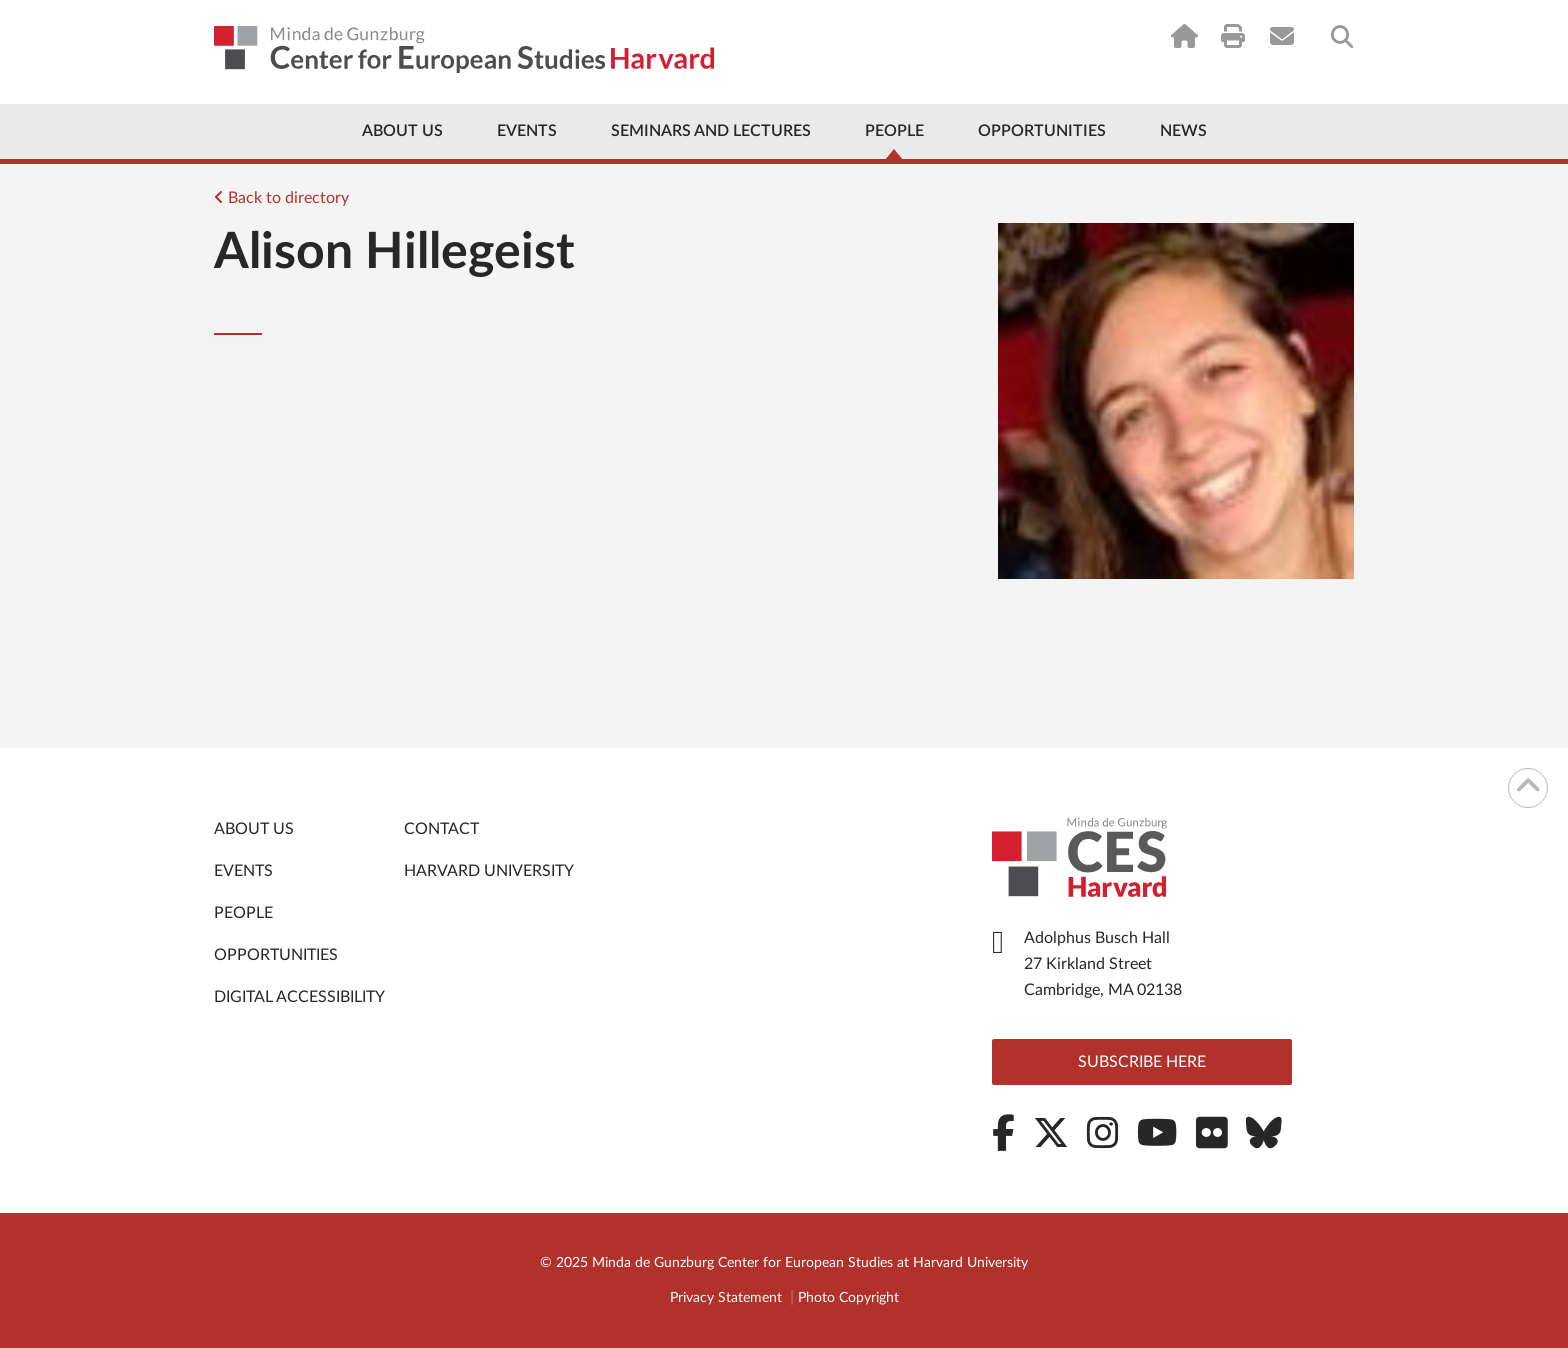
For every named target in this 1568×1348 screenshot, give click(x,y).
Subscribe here (1142, 1062)
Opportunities (1042, 131)
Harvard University (489, 871)
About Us (402, 131)
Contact (441, 829)
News (1183, 131)
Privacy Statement (726, 1298)
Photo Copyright (848, 1298)
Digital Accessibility (299, 997)
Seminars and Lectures (711, 131)
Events (527, 131)
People (894, 131)
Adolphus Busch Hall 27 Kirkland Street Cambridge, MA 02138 (1103, 964)
